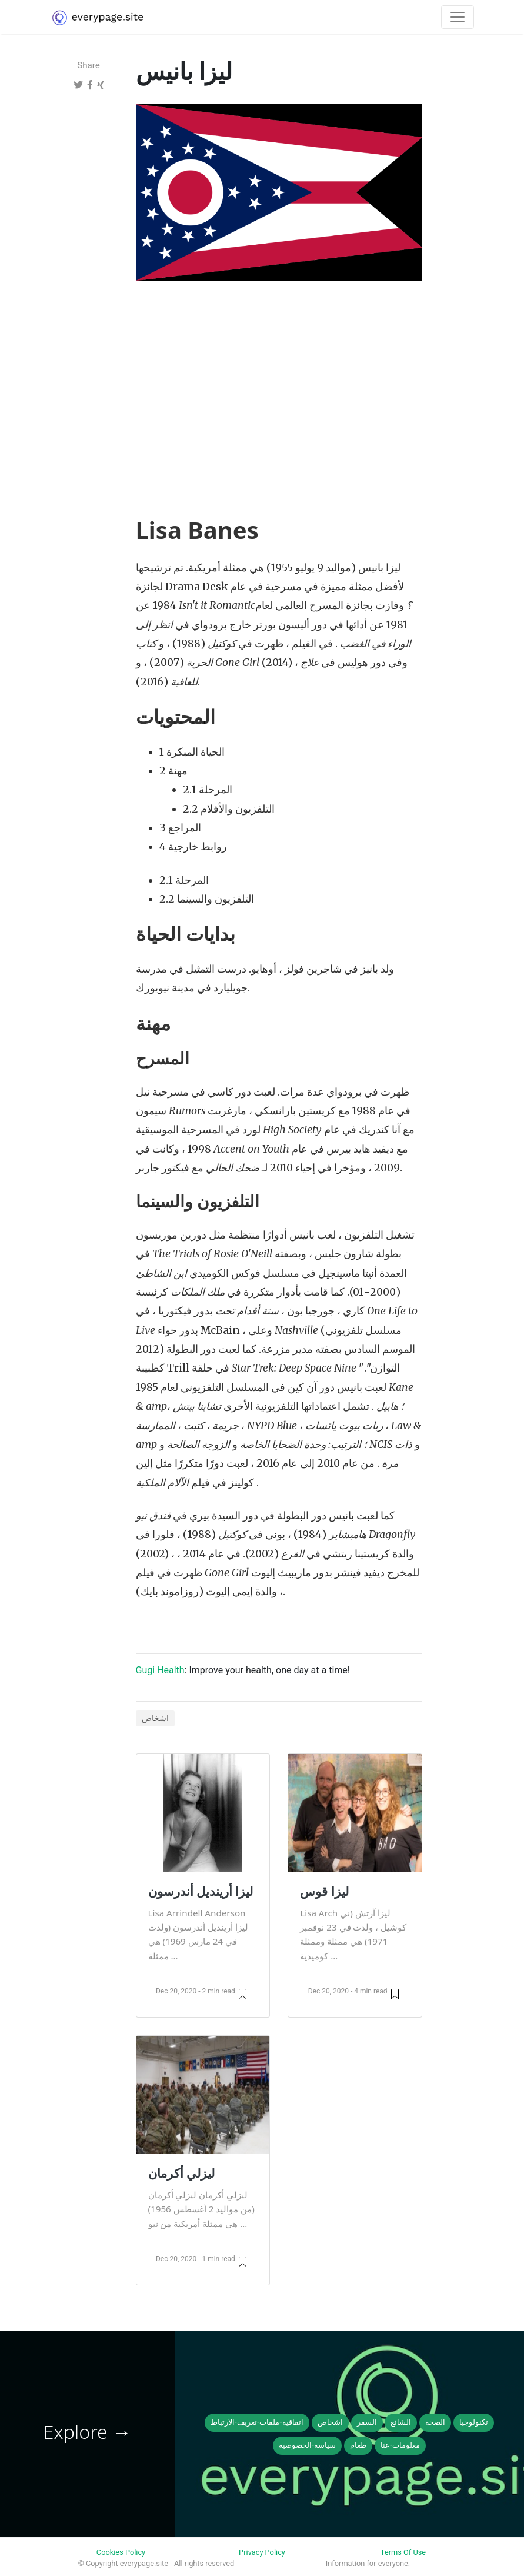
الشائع (401, 2422)
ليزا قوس (324, 1891)
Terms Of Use (403, 2552)
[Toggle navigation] (457, 17)
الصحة (435, 2422)
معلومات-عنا (400, 2445)
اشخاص (155, 1718)
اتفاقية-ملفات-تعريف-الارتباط (257, 2422)
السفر (367, 2422)
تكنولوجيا (473, 2422)
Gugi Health (160, 1670)
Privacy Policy (262, 2552)
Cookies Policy (120, 2552)
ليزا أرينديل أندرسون (200, 1891)
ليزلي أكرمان (181, 2173)
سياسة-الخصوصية (307, 2445)
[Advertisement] (279, 377)
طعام (358, 2445)
